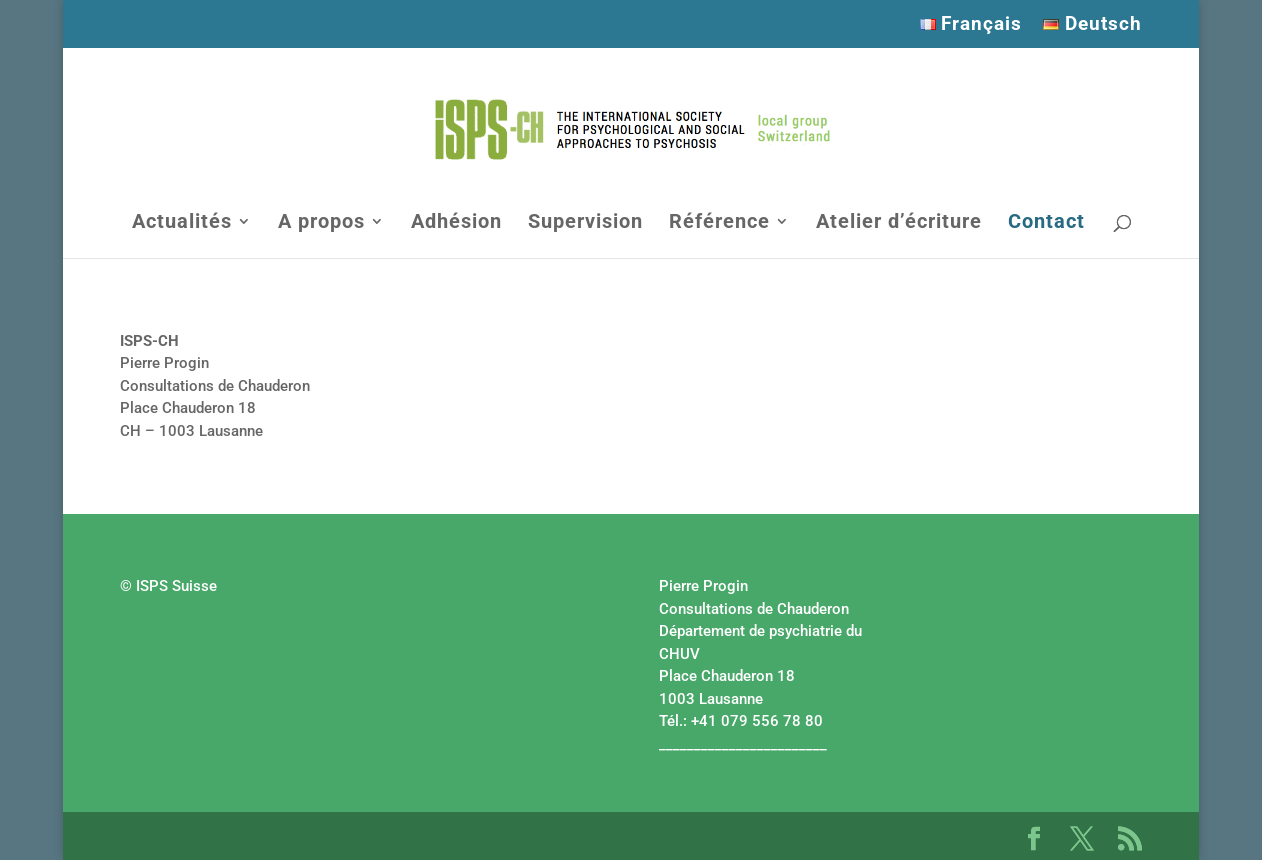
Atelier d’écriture (899, 223)
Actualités (182, 223)
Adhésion (456, 223)
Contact (1046, 223)
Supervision (585, 223)
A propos (321, 223)
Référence (719, 223)
